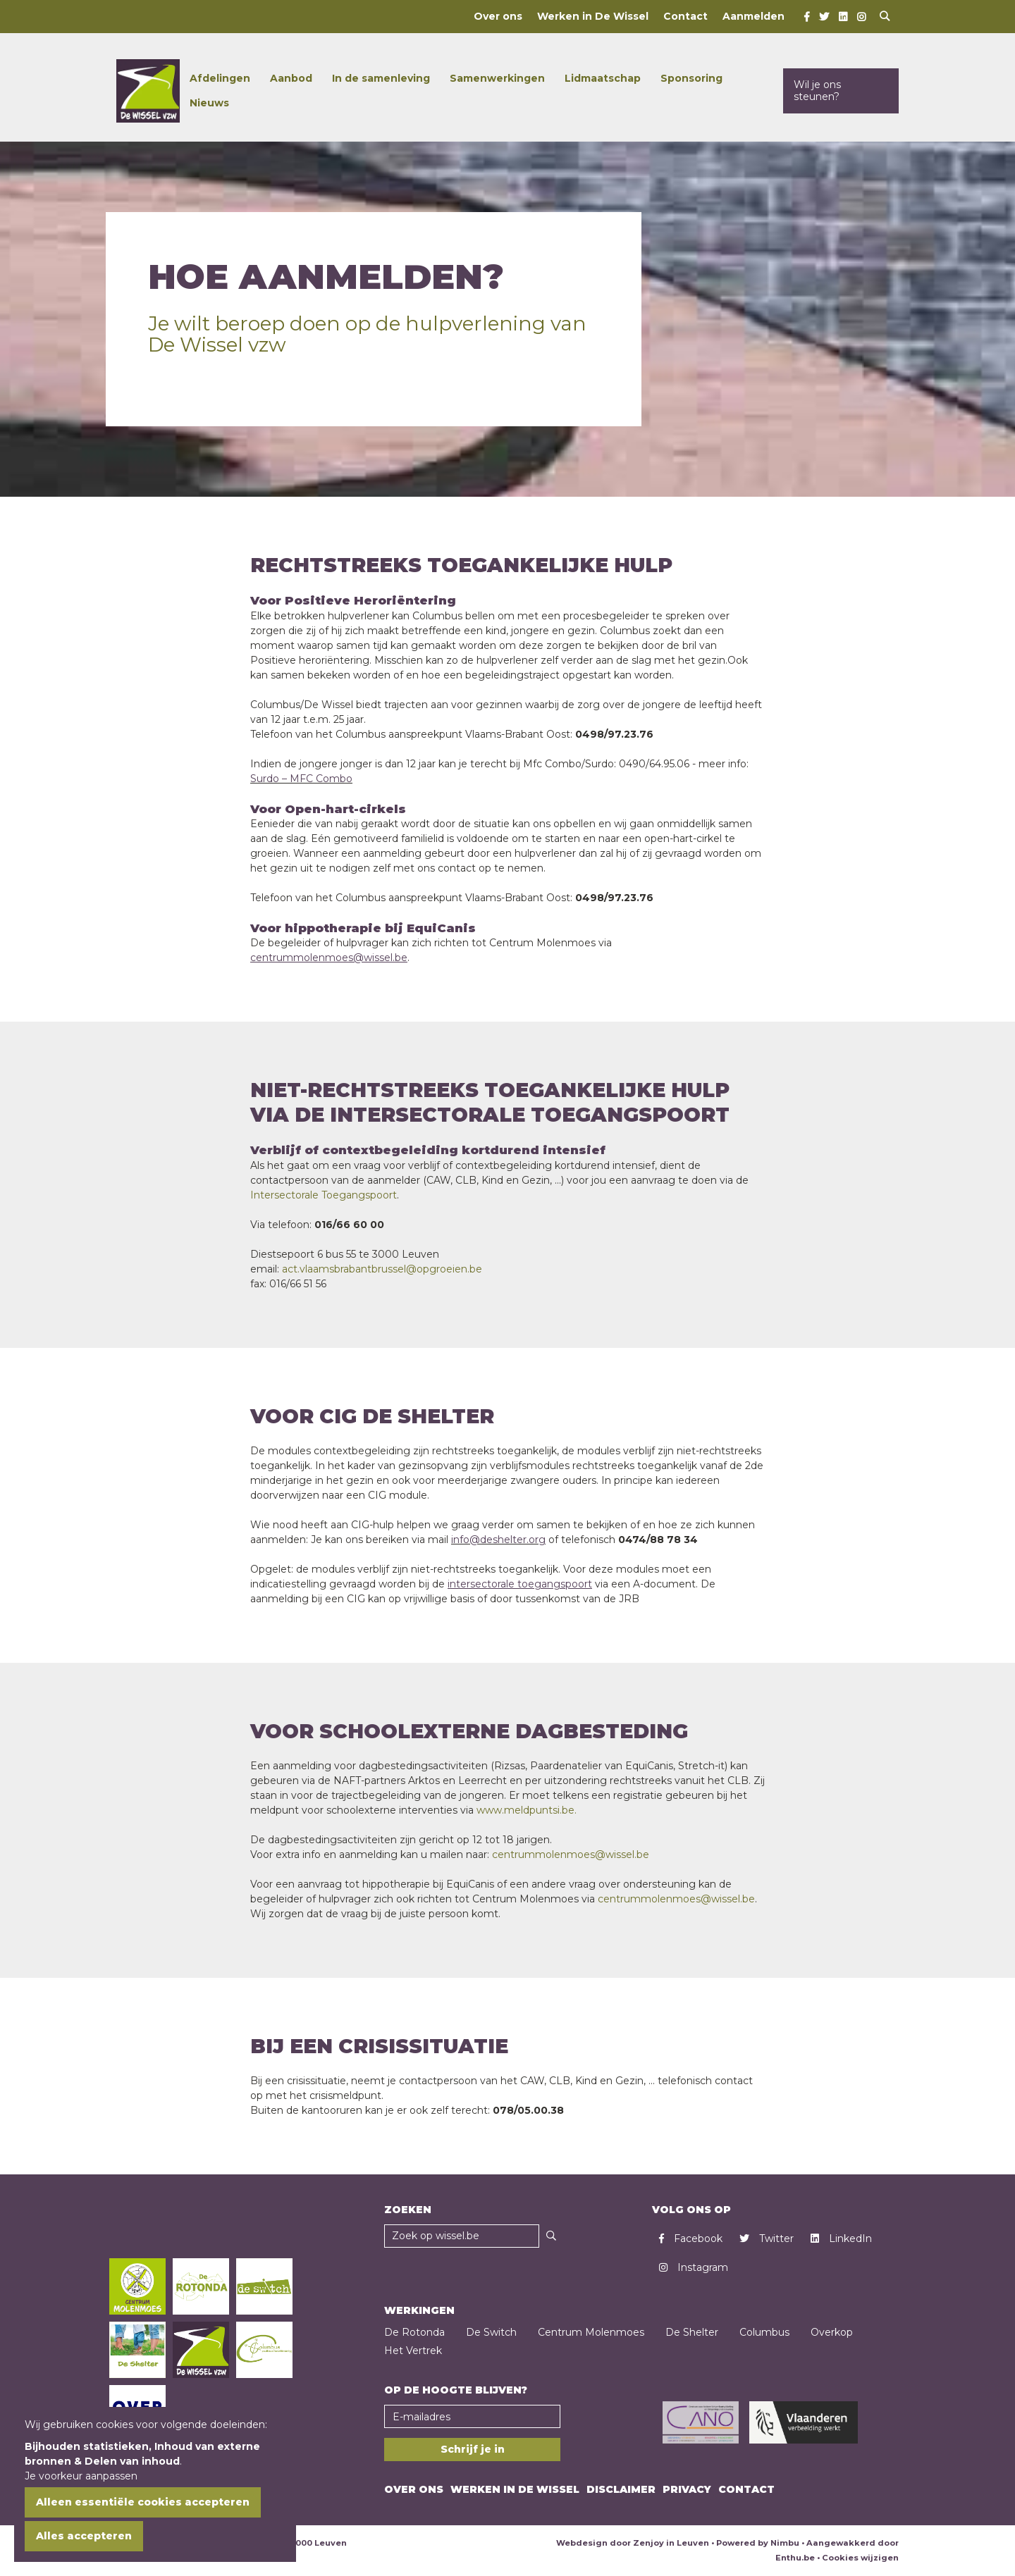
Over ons (498, 16)
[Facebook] (806, 17)
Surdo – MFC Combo (301, 778)
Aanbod (291, 78)
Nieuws (209, 103)
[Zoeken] (551, 2236)
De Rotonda (414, 2332)
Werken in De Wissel (592, 16)
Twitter (766, 2238)
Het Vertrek (413, 2350)
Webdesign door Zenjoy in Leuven (632, 2543)
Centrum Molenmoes (591, 2332)
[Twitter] (824, 17)
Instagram (693, 2267)
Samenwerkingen (497, 78)
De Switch (491, 2332)
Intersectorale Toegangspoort (323, 1195)
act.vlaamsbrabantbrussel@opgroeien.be (382, 1269)
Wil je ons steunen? (817, 90)
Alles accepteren (84, 2535)
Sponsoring (691, 78)
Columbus (764, 2332)
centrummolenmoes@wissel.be (570, 1854)
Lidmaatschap (603, 78)
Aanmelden (753, 16)
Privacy (687, 2489)
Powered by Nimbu (757, 2543)
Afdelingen (220, 78)
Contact (685, 16)
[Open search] (884, 16)
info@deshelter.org (498, 1539)
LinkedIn (841, 2238)
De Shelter (691, 2332)
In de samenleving (381, 78)
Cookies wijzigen (860, 2558)
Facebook (690, 2238)
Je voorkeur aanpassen (81, 2476)
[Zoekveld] (461, 2236)
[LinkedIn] (843, 17)
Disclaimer (621, 2489)
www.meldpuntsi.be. (526, 1810)
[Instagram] (861, 17)
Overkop (832, 2332)
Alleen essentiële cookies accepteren (143, 2502)
